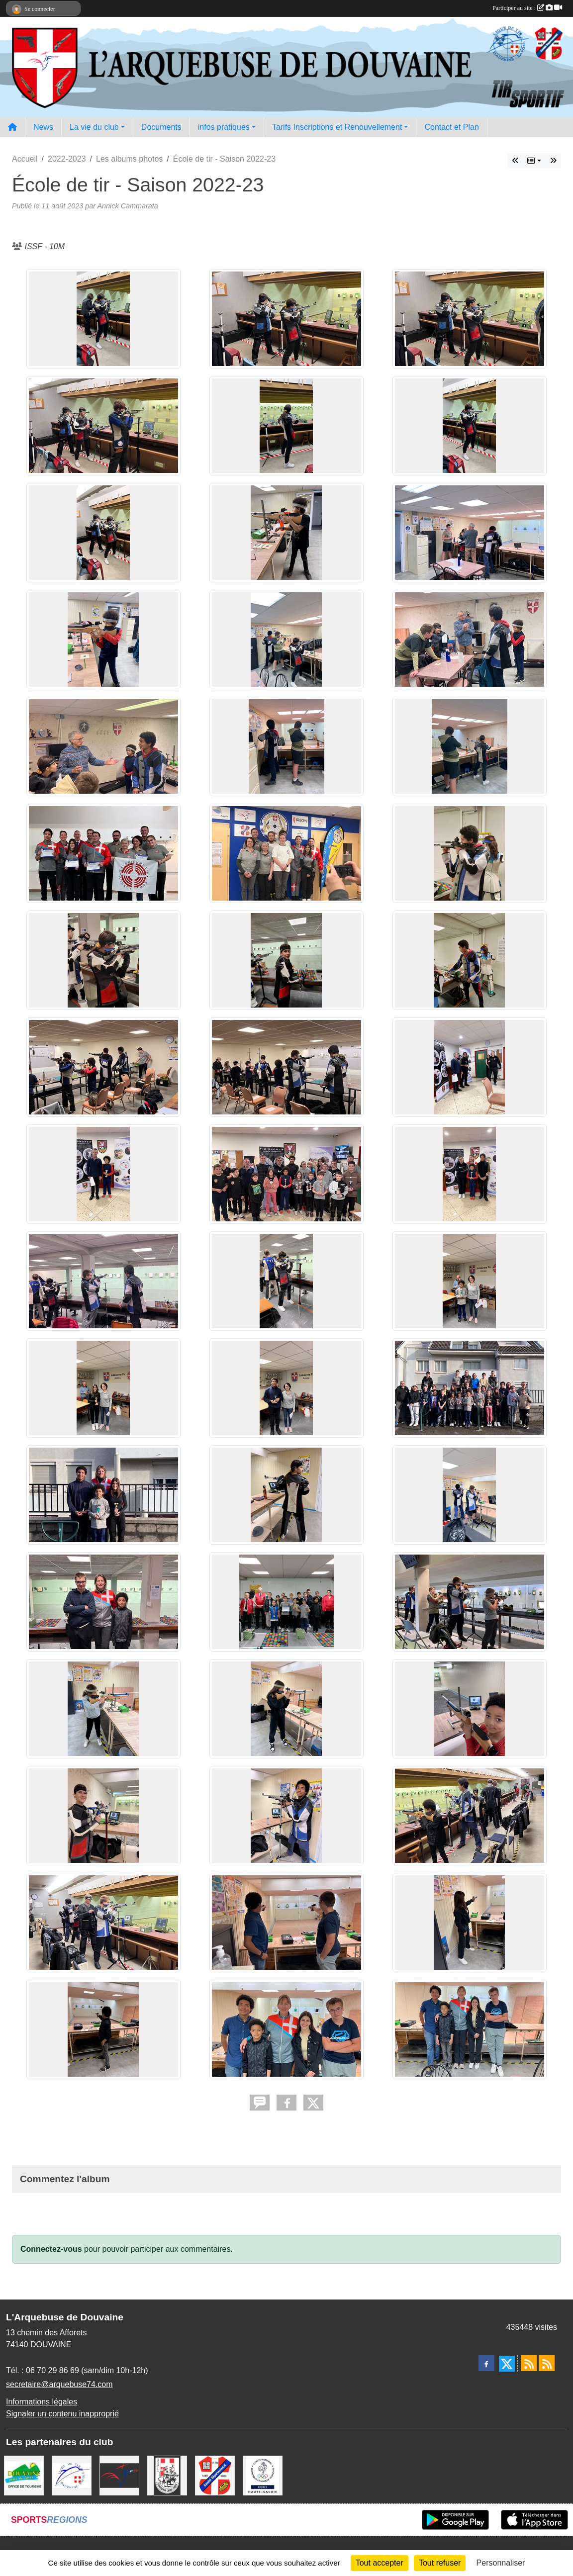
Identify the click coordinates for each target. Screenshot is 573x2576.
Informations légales (41, 2401)
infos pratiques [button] (224, 127)
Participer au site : (527, 7)
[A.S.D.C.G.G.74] (167, 2475)
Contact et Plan (451, 127)
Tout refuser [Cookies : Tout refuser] (440, 2563)
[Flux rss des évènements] (547, 2363)
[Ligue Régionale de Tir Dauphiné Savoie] (72, 2475)
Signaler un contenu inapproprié (62, 2413)
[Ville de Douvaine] (24, 2475)
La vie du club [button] (94, 127)
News (43, 127)
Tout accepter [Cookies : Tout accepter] (379, 2563)
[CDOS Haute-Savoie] (263, 2475)
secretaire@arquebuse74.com (59, 2384)
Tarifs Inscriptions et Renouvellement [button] (337, 127)
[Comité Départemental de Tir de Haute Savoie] (215, 2475)
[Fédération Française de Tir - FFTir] (119, 2475)
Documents (161, 127)
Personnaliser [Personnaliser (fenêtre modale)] (501, 2563)
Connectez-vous (51, 2249)
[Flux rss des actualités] (529, 2363)
